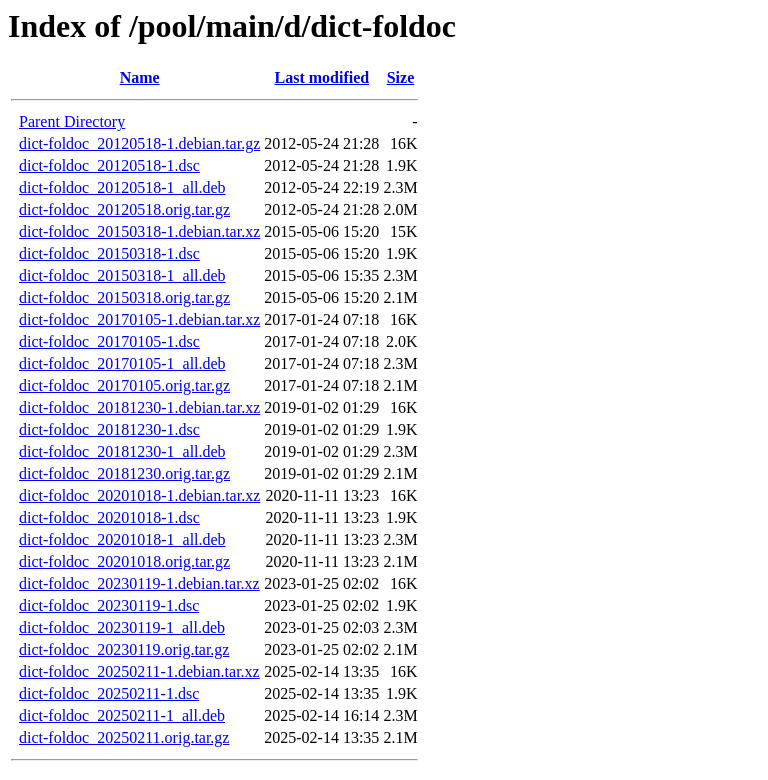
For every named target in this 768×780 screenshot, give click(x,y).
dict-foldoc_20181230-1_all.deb (122, 451)
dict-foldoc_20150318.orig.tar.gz (124, 297)
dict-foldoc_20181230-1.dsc (109, 429)
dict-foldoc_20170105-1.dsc (109, 341)
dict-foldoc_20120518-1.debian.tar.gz (139, 143)
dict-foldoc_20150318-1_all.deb (122, 275)
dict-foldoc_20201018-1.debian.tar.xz (139, 495)
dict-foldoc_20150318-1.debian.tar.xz (139, 231)
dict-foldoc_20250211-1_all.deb (122, 715)
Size (401, 77)
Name (140, 77)
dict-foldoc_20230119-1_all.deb (122, 627)
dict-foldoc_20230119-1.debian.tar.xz (139, 583)
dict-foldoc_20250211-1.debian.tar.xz (139, 671)
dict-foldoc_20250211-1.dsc (109, 693)
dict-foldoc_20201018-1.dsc (109, 517)
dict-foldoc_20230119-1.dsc (109, 605)
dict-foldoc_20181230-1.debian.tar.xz (139, 407)
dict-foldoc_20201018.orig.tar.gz (124, 561)
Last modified (321, 77)
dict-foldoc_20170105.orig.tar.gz (124, 385)
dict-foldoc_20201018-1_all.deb (122, 539)
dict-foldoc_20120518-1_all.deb (122, 187)
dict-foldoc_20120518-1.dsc (109, 165)
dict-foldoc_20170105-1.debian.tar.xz (139, 319)
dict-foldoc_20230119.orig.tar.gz (124, 649)
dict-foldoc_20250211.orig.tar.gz (124, 737)
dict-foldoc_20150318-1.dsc (109, 253)
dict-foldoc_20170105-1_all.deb (122, 363)
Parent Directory (72, 121)
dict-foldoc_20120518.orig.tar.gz (124, 209)
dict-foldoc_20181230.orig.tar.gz (124, 473)
